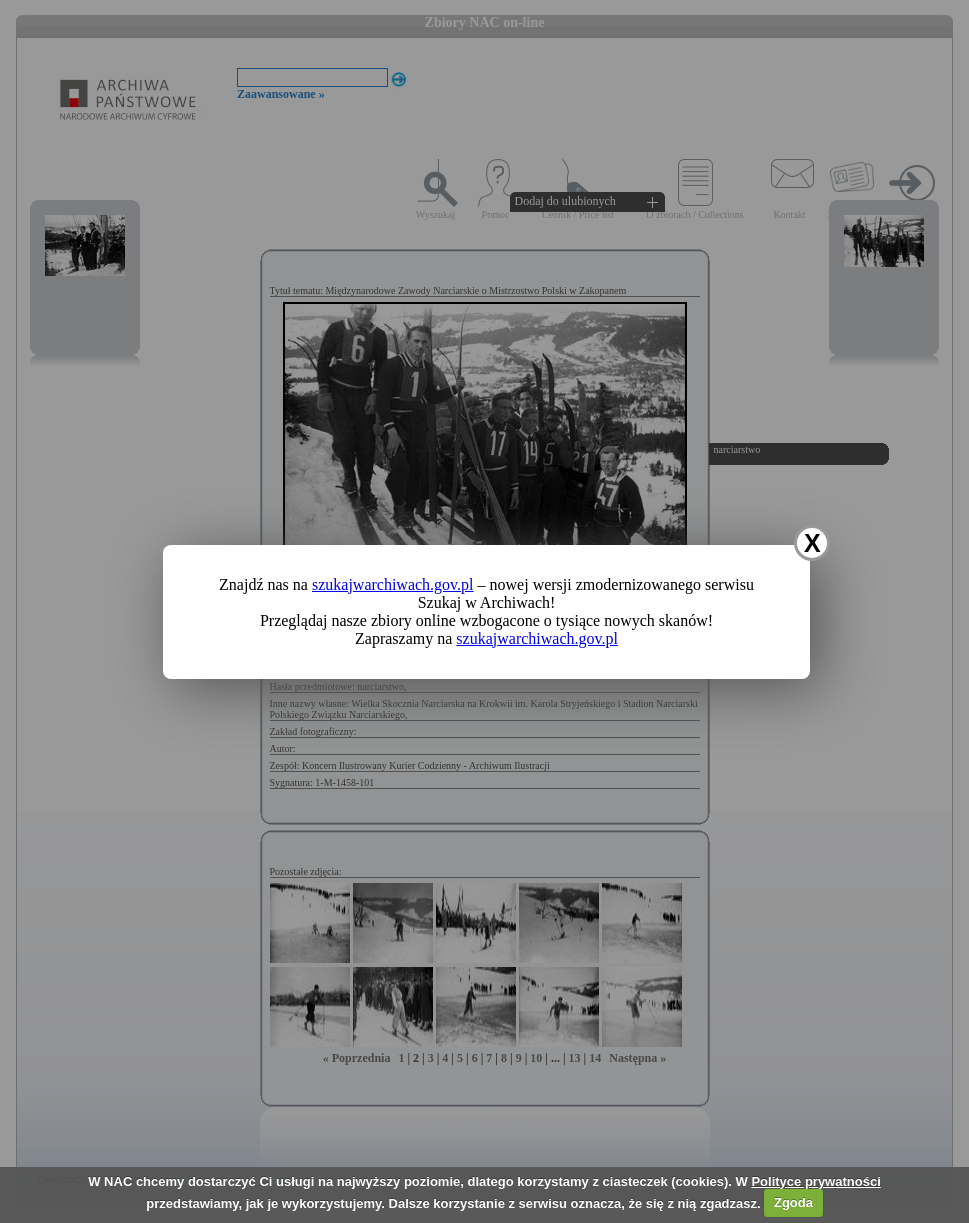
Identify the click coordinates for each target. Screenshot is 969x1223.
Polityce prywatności (815, 1181)
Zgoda (793, 1202)
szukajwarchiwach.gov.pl (393, 584)
